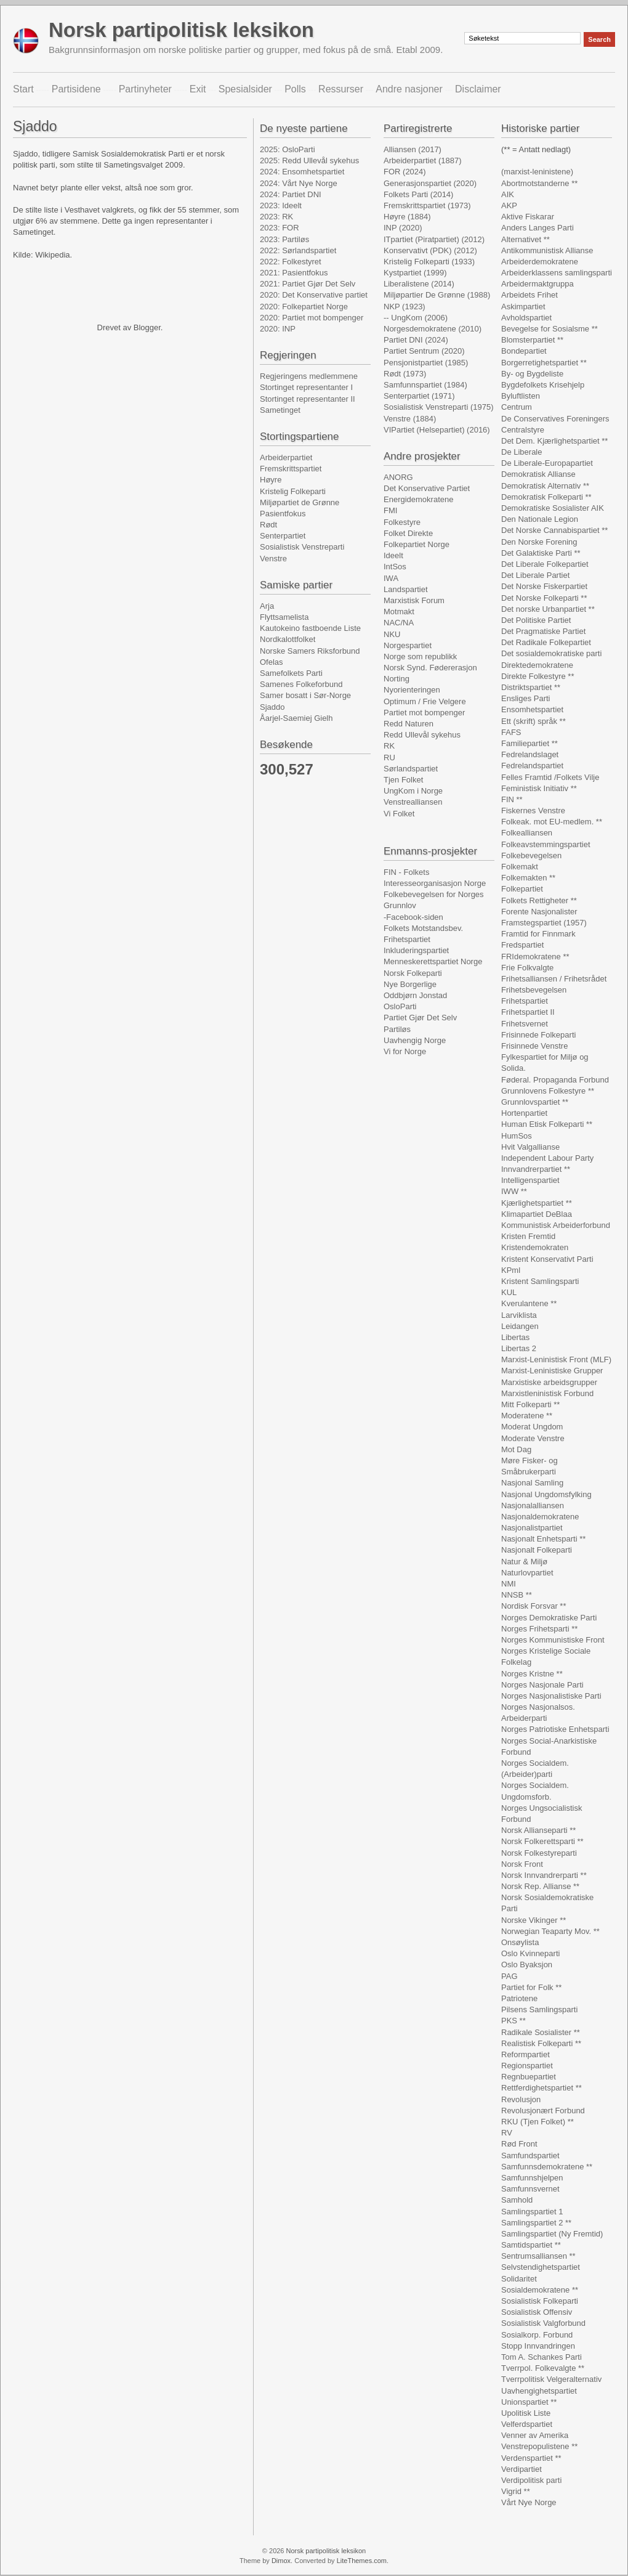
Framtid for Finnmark (538, 933)
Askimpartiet (523, 306)
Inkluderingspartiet (416, 950)
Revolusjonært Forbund (543, 2110)
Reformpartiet (525, 2054)
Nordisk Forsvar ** (533, 1606)
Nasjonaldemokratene (540, 1516)
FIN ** (512, 799)
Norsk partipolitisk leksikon (181, 29)
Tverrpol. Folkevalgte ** (542, 2368)
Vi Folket (399, 813)
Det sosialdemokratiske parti (551, 653)
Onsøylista (520, 1942)
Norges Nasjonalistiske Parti (551, 1695)
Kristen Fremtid (528, 1236)
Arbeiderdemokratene (539, 261)
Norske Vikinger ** (533, 1920)
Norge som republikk (420, 656)
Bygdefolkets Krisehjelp (542, 384)
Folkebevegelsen (531, 855)
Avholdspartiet (526, 317)
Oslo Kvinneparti (530, 1953)
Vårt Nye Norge (529, 2502)
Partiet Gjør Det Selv (420, 1017)
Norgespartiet (408, 645)
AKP (509, 205)
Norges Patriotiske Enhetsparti (555, 1729)
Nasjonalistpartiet (532, 1527)
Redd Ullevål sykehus (422, 734)
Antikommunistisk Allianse (547, 250)
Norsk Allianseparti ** (538, 1830)
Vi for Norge (405, 1051)
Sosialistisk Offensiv (536, 2312)
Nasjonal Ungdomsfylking (546, 1494)
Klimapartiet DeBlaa (536, 1214)
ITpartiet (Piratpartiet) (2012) (434, 239)
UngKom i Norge (413, 790)
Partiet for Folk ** (531, 1987)
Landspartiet (406, 589)
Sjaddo (272, 707)
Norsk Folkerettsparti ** (542, 1841)
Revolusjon (521, 2099)
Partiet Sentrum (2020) (424, 351)
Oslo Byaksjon (526, 1964)
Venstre (273, 558)
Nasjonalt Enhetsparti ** (543, 1538)
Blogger (147, 327)
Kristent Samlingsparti (540, 1281)
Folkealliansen (526, 832)
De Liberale (521, 452)
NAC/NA (399, 622)
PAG (509, 1976)
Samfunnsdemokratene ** (546, 2166)
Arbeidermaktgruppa (537, 283)
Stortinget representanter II (307, 399)
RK (389, 745)
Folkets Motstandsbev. (423, 928)
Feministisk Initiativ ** (539, 788)
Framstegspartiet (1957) (544, 922)
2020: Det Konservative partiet (314, 294)
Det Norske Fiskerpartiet (544, 586)
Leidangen (520, 1326)
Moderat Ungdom (532, 1426)
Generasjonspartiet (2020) (430, 183)
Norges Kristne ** (532, 1673)
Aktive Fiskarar (527, 216)
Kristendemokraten (534, 1247)
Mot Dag (516, 1449)
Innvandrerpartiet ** (535, 1169)
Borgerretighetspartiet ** (544, 362)
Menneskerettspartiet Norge (433, 961)
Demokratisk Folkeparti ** (546, 497)
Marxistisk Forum (414, 600)
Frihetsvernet (524, 1023)
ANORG (398, 477)
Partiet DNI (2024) (416, 339)
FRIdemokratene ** (535, 956)
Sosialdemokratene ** (539, 2289)
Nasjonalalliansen (532, 1505)
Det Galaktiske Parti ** (541, 553)
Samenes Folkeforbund (301, 684)
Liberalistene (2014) (419, 283)
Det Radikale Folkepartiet (546, 642)
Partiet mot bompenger (424, 712)
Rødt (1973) (405, 373)
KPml (510, 1270)
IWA (391, 578)
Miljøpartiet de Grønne (299, 502)
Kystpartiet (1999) (415, 272)
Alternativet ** (525, 239)
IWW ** (514, 1191)
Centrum (516, 407)
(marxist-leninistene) (537, 171)
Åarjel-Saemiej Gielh (296, 718)
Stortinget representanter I (306, 387)
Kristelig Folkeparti (293, 491)
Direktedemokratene (537, 665)
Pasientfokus (282, 513)
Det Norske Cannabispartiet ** (554, 530)
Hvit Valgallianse (530, 1147)
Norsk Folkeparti (413, 973)
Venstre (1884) (410, 418)
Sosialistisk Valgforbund (543, 2323)
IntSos (395, 566)
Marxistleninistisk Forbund (547, 1393)
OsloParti (400, 1006)
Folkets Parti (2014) (418, 194)
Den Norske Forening (539, 541)
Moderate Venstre (533, 1438)
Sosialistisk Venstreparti (302, 546)
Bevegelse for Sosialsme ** (549, 328)
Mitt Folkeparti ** (530, 1404)
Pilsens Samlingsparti (539, 2009)
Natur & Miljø (524, 1561)
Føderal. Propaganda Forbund (555, 1079)
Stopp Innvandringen (538, 2345)
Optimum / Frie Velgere (425, 701)
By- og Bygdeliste (532, 373)
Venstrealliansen (413, 802)
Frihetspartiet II (528, 1012)
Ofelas (271, 662)
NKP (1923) (404, 306)
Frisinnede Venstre (534, 1045)
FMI (390, 510)
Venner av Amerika (534, 2435)
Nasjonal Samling (532, 1482)
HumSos (516, 1135)
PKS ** (513, 2020)
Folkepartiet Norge (416, 544)
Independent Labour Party (547, 1158)
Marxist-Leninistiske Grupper (552, 1370)
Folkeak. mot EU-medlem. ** (551, 821)
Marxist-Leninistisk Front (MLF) (556, 1359)
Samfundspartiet (530, 2155)
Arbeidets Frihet (529, 294)
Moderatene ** (526, 1415)
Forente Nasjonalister (539, 911)
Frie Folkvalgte (527, 967)
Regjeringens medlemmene (309, 376)
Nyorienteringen (412, 689)
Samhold (517, 2199)
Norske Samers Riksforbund (310, 651)
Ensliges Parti (525, 698)
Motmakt (399, 611)
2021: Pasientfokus (294, 272)
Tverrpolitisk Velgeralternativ (551, 2379)
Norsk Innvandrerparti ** (544, 1875)
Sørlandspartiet (411, 768)
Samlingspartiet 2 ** (536, 2222)
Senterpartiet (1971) (419, 395)
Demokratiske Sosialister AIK (552, 508)
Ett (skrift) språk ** (533, 721)
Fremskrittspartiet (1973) (427, 205)
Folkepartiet (522, 888)
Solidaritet (519, 2278)
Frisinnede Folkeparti (538, 1034)
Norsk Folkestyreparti (539, 1853)
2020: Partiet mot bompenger (311, 317)
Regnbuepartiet (528, 2076)
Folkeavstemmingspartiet (545, 844)
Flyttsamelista (284, 617)
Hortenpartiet (524, 1113)
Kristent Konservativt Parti (547, 1259)
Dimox (281, 2560)
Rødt (268, 524)
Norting (396, 678)
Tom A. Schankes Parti (541, 2357)
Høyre (270, 479)
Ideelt (393, 555)
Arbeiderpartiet (286, 457)
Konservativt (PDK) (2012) (430, 250)
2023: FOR (279, 227)
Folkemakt (519, 866)
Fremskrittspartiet (290, 468)
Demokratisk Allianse (538, 474)
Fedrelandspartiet (532, 765)
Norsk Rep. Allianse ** (540, 1886)
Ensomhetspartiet (532, 709)
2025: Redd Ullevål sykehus (309, 160)
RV (506, 2132)
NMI (508, 1583)
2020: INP (278, 328)
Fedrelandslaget (529, 754)
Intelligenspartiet (530, 1180)
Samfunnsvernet (530, 2188)
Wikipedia (52, 254)
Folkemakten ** (528, 877)
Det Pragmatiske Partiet (543, 631)
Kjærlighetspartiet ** (536, 1203)
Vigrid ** (515, 2491)
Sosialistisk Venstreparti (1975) (438, 407)
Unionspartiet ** (529, 2402)
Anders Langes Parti (537, 227)
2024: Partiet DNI (290, 194)
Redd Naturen (408, 723)
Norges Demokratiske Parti (549, 1617)
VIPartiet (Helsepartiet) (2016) (437, 429)
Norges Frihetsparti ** (539, 1628)
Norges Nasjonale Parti (542, 1684)
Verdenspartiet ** (531, 2458)
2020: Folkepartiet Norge (304, 306)
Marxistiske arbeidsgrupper (549, 1382)
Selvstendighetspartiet (540, 2267)
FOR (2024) (405, 171)
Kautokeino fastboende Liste (310, 628)
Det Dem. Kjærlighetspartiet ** (554, 440)
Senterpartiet (282, 535)
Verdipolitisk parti (531, 2480)
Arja (267, 606)
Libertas (515, 1337)
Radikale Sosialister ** (540, 2032)
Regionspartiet (527, 2065)
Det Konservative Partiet (427, 488)
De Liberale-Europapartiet (547, 463)
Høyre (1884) (407, 216)
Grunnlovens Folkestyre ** (547, 1090)
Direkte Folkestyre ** (537, 676)
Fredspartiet (522, 944)
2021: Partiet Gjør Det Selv (307, 283)
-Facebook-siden (413, 917)
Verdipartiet (521, 2469)
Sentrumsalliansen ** (538, 2256)
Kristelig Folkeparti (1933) (429, 261)
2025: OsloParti (287, 149)
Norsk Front (522, 1864)
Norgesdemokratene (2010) (432, 328)
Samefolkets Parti (291, 673)
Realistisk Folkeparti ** (541, 2043)
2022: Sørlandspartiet (298, 250)
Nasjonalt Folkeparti (536, 1549)
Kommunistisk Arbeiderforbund (555, 1225)
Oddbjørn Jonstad (415, 995)
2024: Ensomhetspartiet (302, 171)
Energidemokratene (418, 499)
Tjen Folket (403, 779)
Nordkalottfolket (287, 639)
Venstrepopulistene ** (539, 2446)
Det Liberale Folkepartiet (545, 564)
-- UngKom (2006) (416, 317)
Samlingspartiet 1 (532, 2211)
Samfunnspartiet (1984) (425, 384)
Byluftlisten (520, 395)
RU (389, 757)
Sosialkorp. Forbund (537, 2334)
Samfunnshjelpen (532, 2177)
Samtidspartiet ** (531, 2244)
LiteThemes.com (362, 2560)
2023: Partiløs (284, 239)
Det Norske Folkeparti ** (544, 598)
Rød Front (519, 2143)
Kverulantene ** (529, 1303)
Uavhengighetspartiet (539, 2390)
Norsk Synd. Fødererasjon (430, 667)
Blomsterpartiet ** (532, 339)
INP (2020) (403, 227)
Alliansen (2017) (412, 149)
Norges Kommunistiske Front (553, 1639)
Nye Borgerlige (410, 984)
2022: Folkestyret (290, 261)
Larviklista (519, 1315)
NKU (392, 634)
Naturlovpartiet (527, 1572)
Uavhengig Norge (415, 1040)
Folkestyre (402, 522)
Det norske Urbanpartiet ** (548, 609)
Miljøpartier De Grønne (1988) (437, 294)
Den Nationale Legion (539, 519)
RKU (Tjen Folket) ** (537, 2121)
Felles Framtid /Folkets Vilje (550, 777)
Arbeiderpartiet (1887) (422, 160)
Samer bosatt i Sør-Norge (305, 695)
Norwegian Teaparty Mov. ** (550, 1931)
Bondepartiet (524, 351)
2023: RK (276, 216)
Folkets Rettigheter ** (539, 900)
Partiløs (397, 1029)
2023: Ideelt (281, 205)
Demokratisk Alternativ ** (545, 485)
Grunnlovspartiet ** (534, 1102)
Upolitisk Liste (525, 2413)
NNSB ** (516, 1594)
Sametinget (280, 410)
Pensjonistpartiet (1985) (426, 362)
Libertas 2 (518, 1348)
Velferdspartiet (526, 2424)
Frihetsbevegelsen (533, 989)
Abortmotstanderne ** (539, 183)
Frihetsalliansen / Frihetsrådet (553, 978)
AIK (507, 194)
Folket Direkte (408, 533)
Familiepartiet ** (529, 743)
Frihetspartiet (407, 939)
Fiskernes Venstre (533, 810)
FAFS (511, 732)
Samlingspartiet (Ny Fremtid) (552, 2233)
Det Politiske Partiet (536, 620)
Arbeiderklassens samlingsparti (556, 272)
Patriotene (519, 1998)
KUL (509, 1292)
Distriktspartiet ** (530, 687)
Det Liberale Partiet (535, 575)
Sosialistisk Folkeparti (539, 2301)
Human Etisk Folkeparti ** (546, 1124)
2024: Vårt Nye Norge (298, 183)
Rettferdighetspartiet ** (541, 2087)
